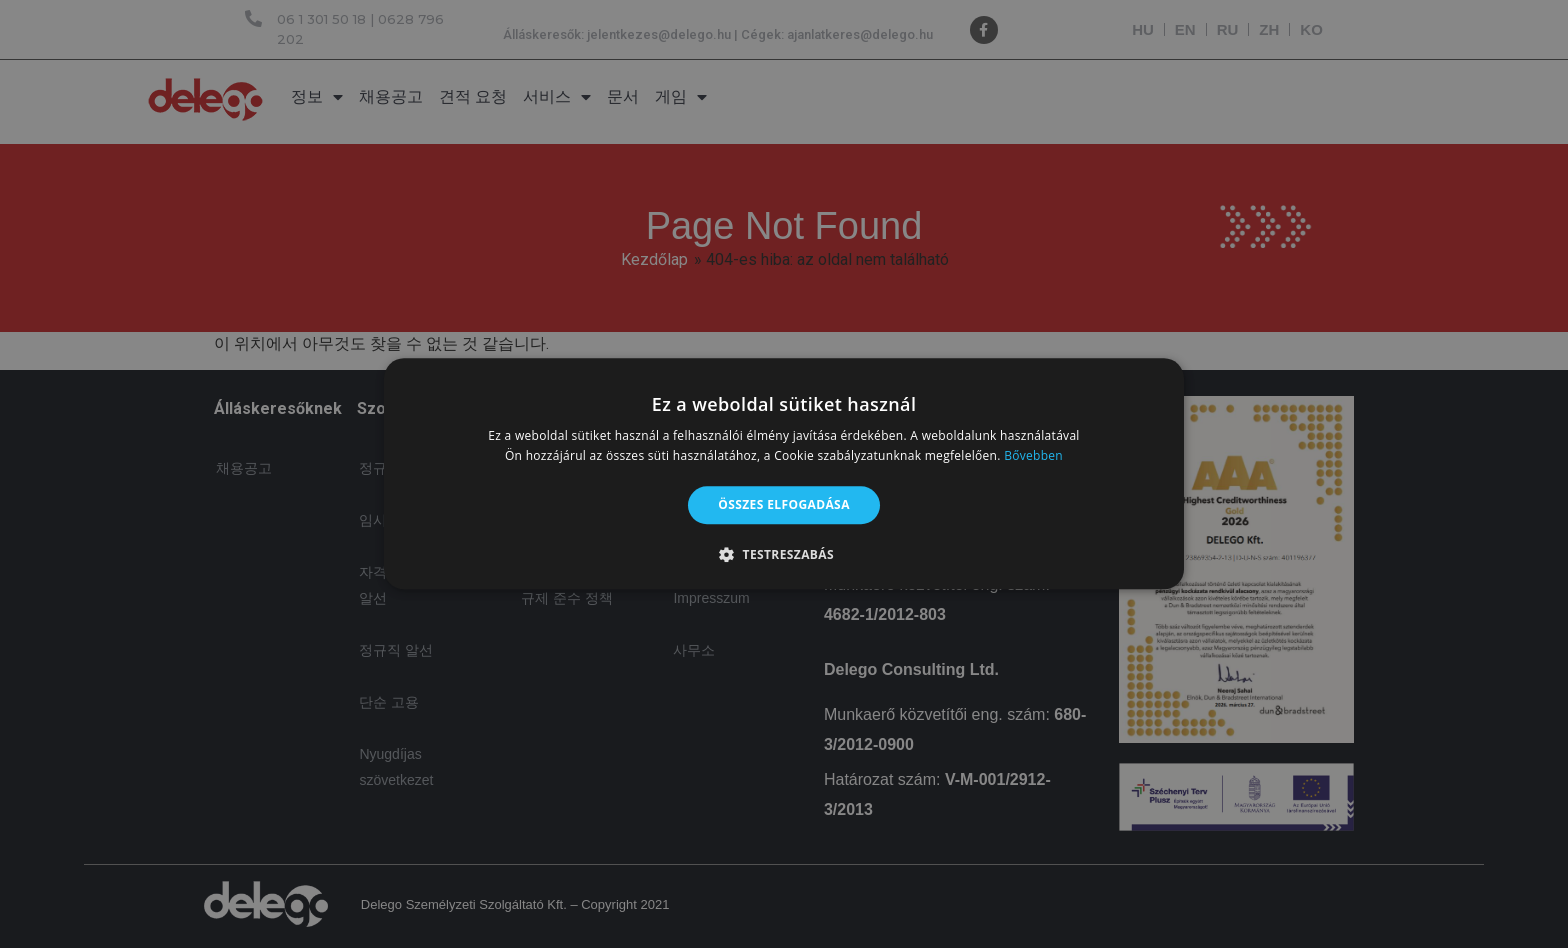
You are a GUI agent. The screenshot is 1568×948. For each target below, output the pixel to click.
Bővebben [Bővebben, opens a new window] (1033, 456)
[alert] (784, 474)
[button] (784, 555)
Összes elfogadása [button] (784, 504)
